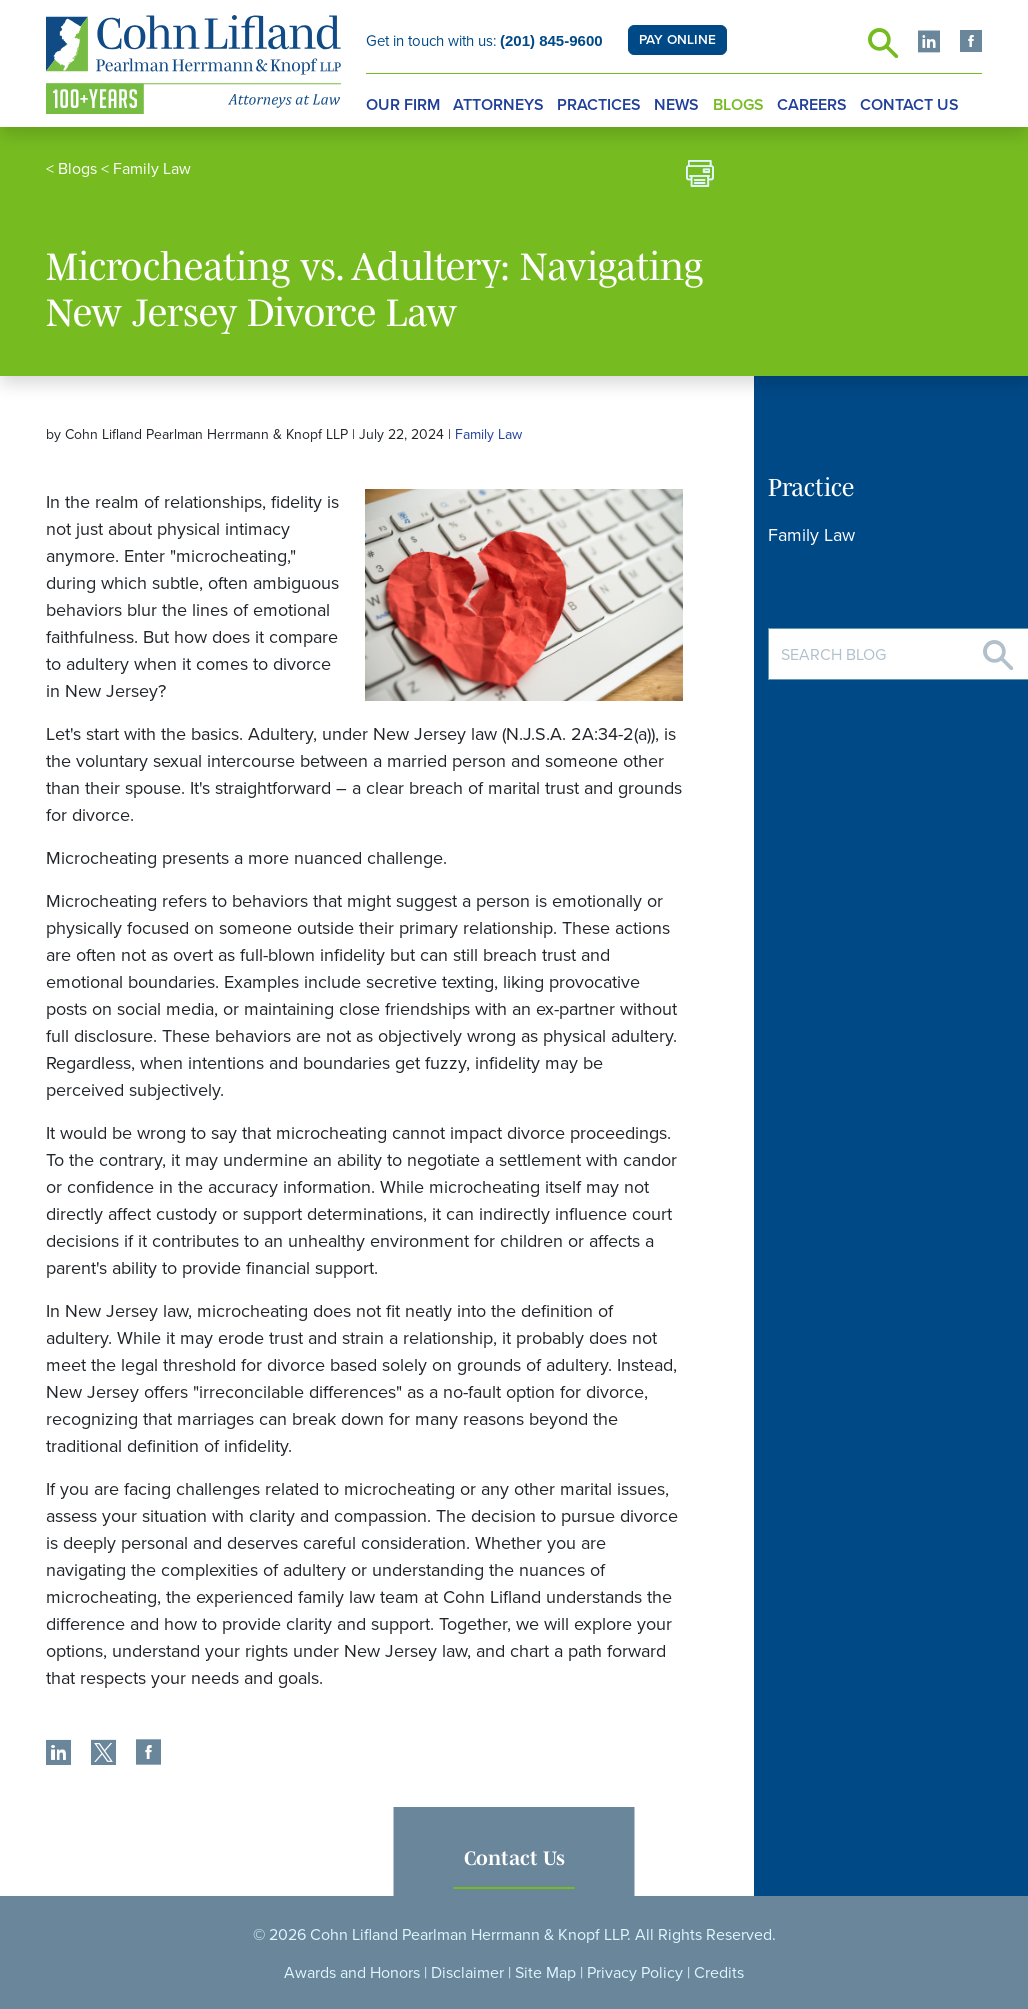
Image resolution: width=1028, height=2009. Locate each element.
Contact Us (909, 105)
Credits (719, 1973)
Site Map (545, 1973)
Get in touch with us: (484, 41)
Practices (599, 105)
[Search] (998, 647)
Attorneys (498, 105)
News (676, 105)
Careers (812, 105)
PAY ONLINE (677, 40)
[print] (700, 176)
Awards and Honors (352, 1973)
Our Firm (403, 105)
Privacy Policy (635, 1973)
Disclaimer (467, 1973)
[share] (58, 1755)
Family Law (152, 169)
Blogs (738, 105)
